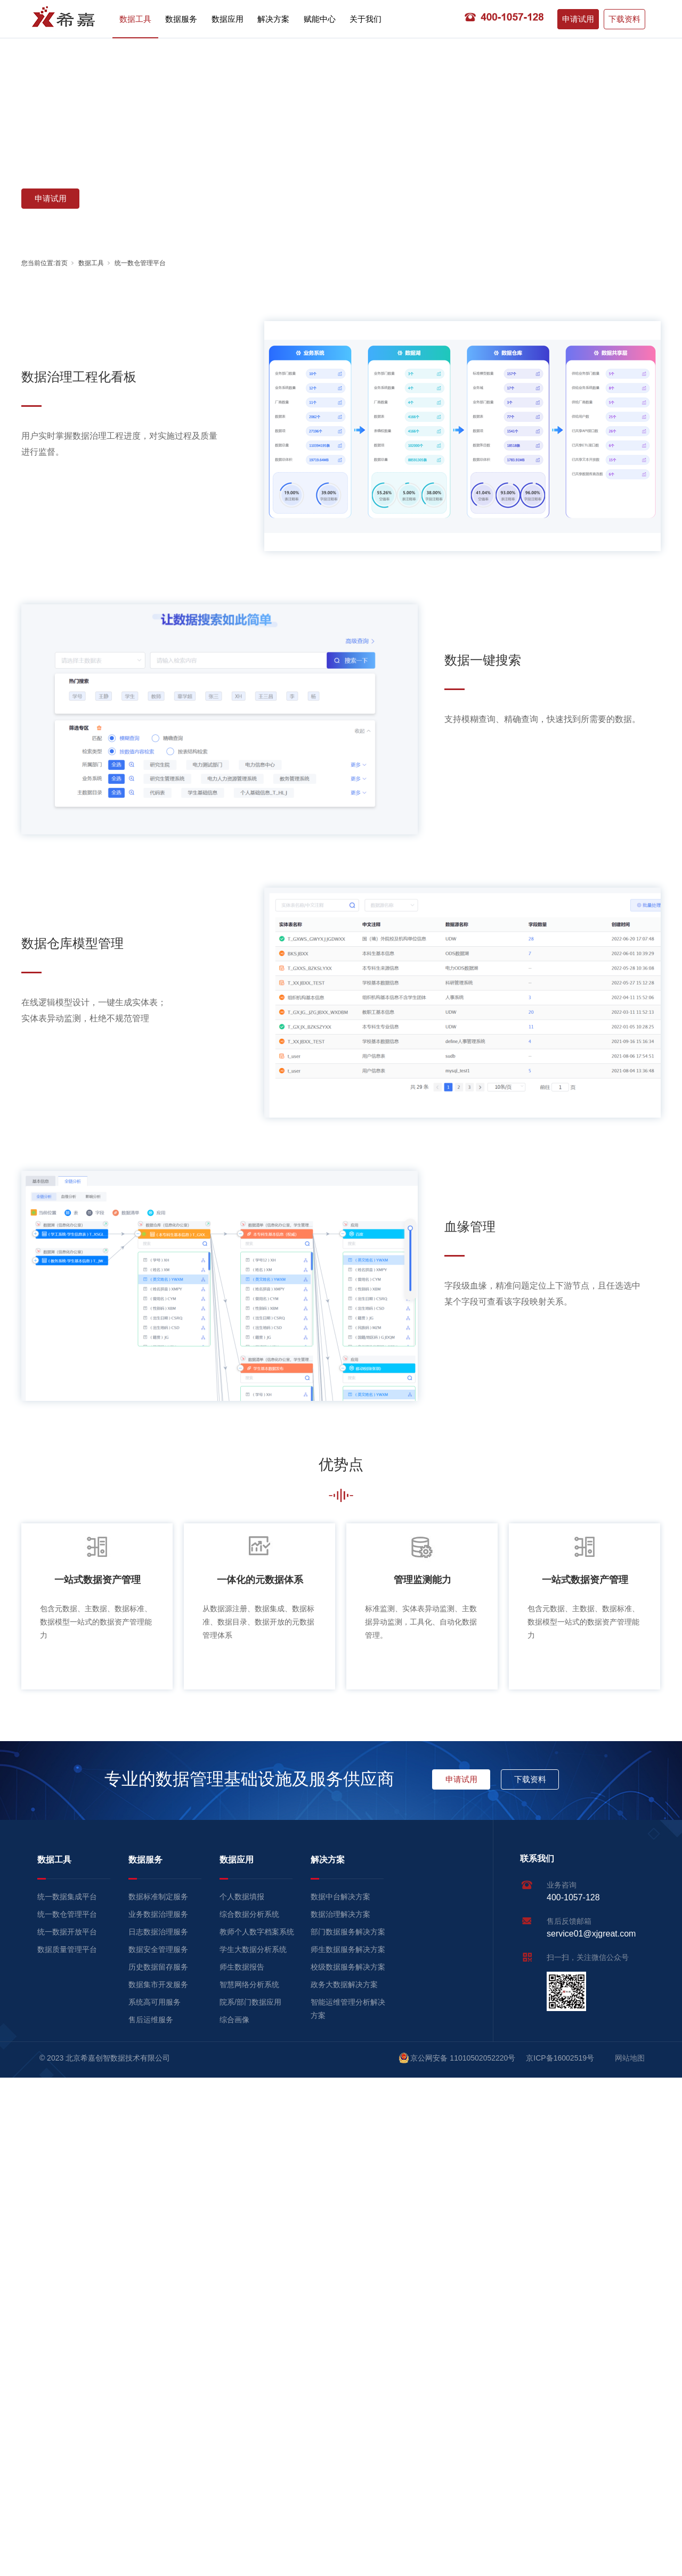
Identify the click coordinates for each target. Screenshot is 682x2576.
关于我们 (365, 18)
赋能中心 (320, 18)
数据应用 (227, 18)
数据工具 (135, 18)
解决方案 (273, 18)
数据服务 (181, 18)
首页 (61, 263)
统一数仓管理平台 (140, 263)
